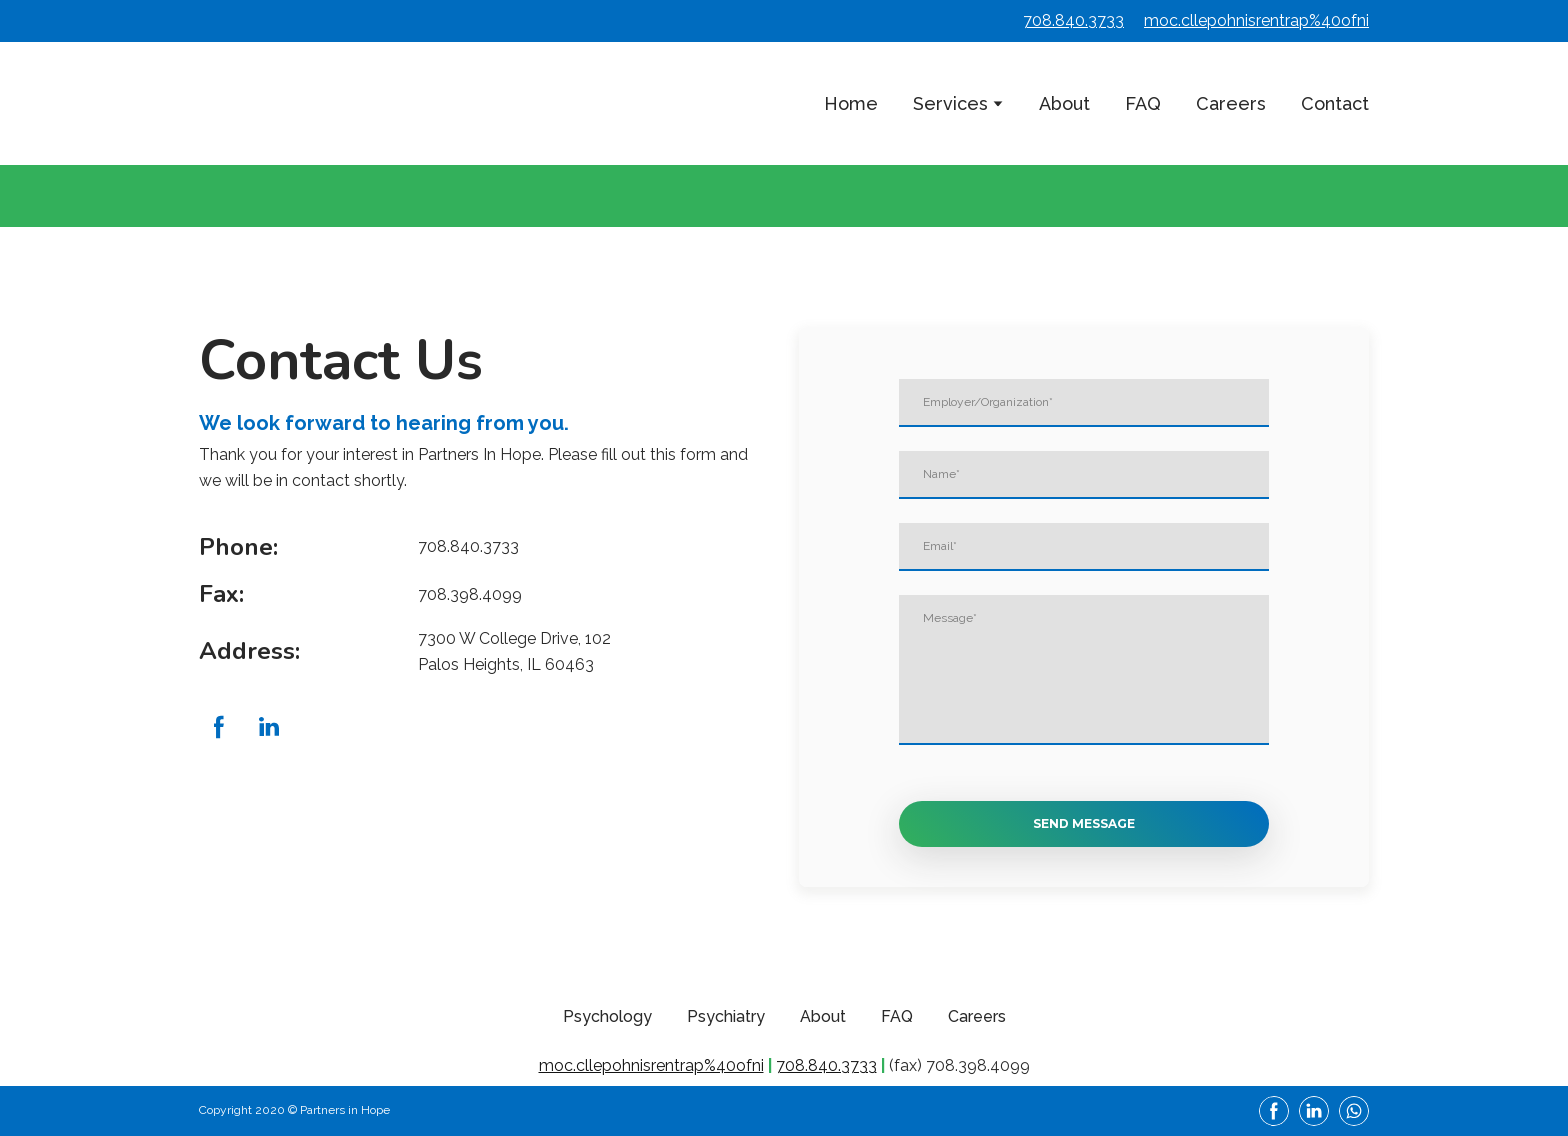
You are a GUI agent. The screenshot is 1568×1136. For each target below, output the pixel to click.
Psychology (607, 1016)
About (1064, 103)
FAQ (1143, 103)
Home (851, 103)
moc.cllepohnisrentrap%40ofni (1256, 20)
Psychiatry (726, 1016)
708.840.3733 (1073, 20)
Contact (1335, 103)
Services (950, 103)
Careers (1231, 103)
